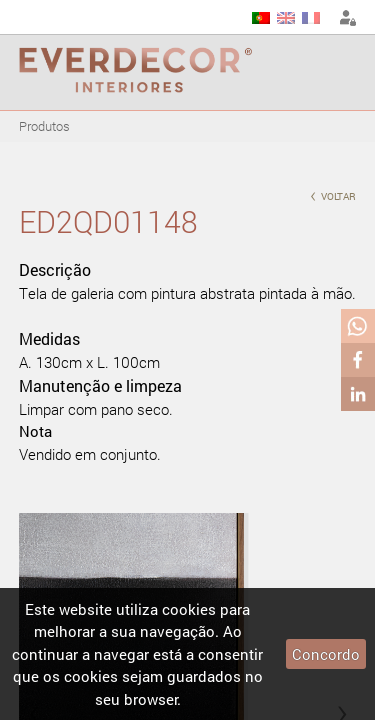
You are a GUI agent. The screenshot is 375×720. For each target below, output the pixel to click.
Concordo (326, 654)
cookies (189, 609)
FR (311, 18)
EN (286, 18)
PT (261, 18)
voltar (333, 194)
